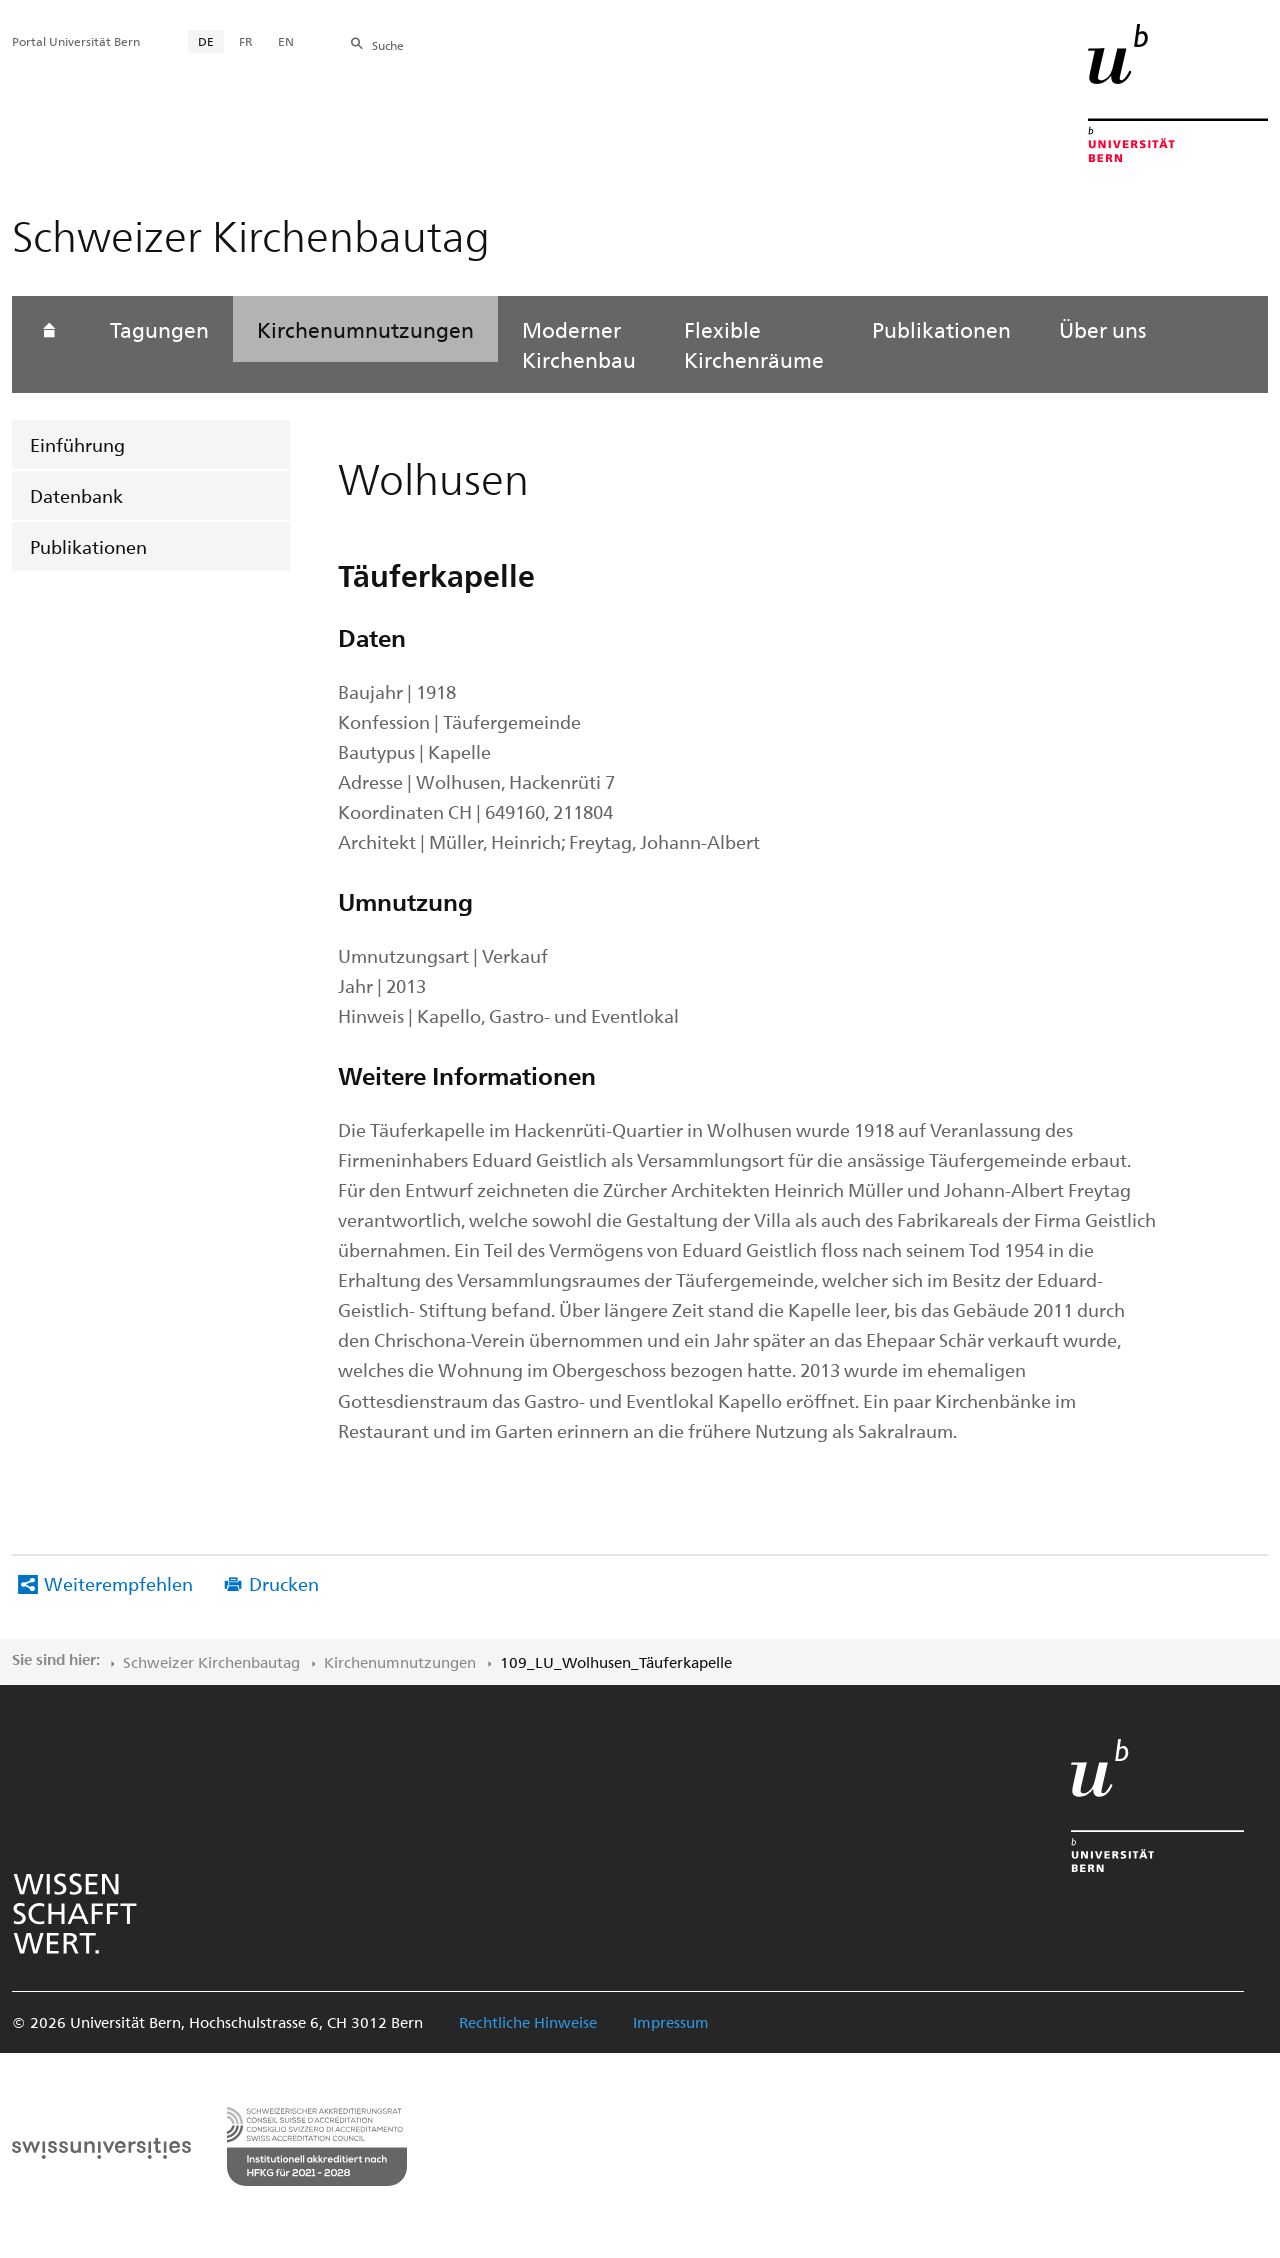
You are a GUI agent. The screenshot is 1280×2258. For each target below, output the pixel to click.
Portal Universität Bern (76, 41)
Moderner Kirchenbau (579, 344)
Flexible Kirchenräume (754, 344)
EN (286, 41)
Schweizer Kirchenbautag (211, 1662)
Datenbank (76, 495)
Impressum (671, 2022)
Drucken (284, 1583)
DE (206, 41)
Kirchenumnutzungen (365, 329)
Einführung (77, 444)
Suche (388, 45)
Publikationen (88, 546)
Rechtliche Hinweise (528, 2022)
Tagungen (159, 329)
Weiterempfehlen (118, 1583)
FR (246, 41)
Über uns (1102, 329)
